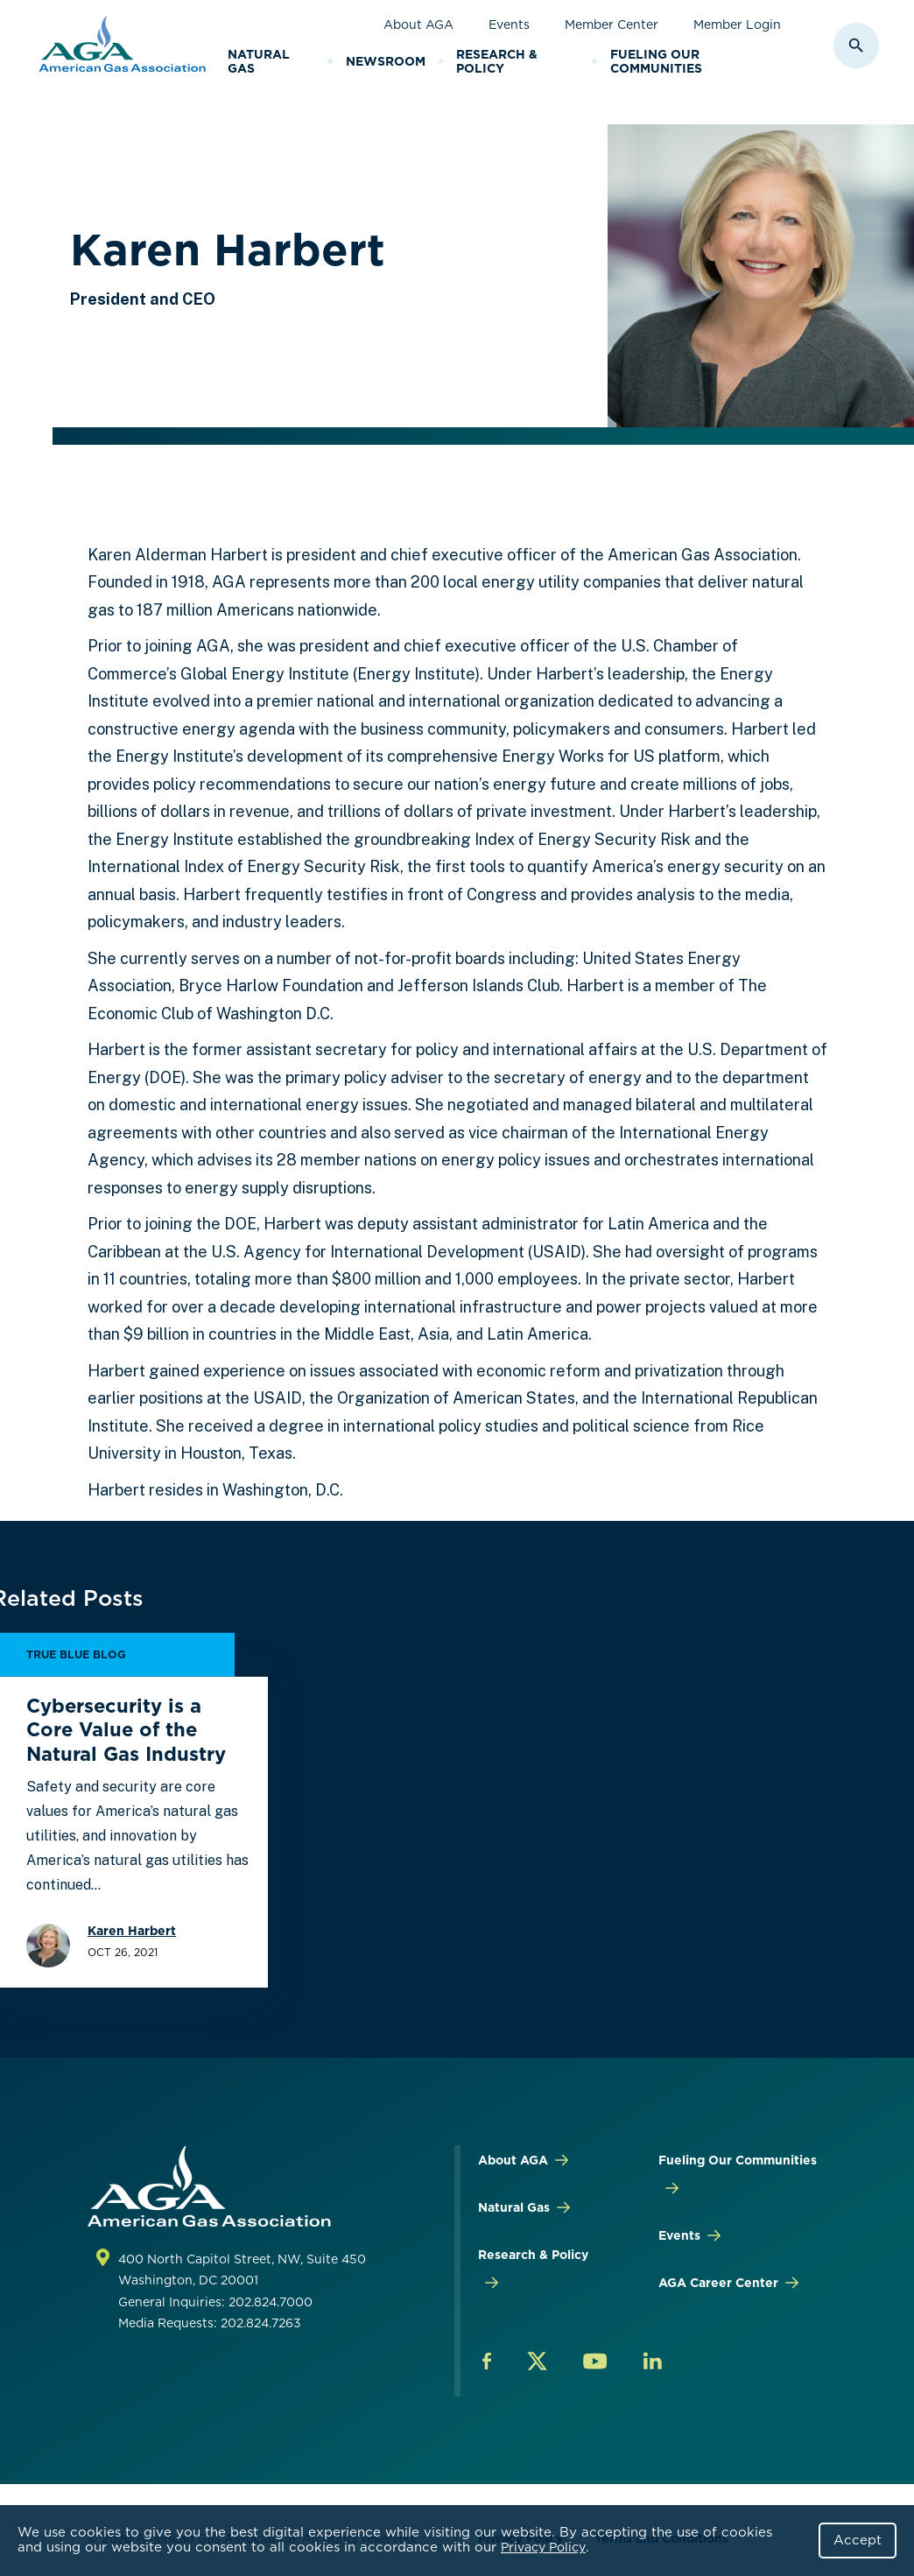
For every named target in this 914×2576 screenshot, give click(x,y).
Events (509, 25)
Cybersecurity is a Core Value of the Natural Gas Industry (126, 1729)
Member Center (611, 25)
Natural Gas (259, 61)
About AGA (418, 25)
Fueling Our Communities (656, 61)
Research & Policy (497, 61)
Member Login (737, 25)
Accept (857, 2540)
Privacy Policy (543, 2547)
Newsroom (385, 61)
